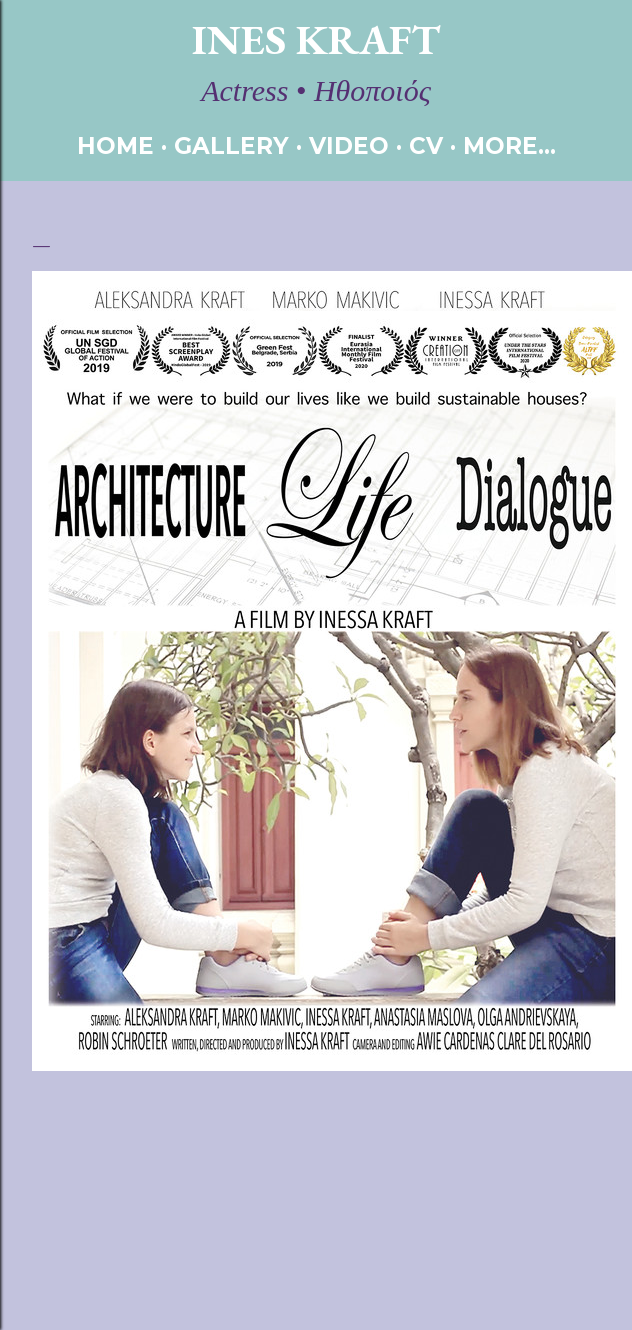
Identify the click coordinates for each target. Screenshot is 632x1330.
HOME (115, 146)
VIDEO (349, 146)
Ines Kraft (316, 39)
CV (426, 146)
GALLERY (231, 146)
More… (509, 146)
